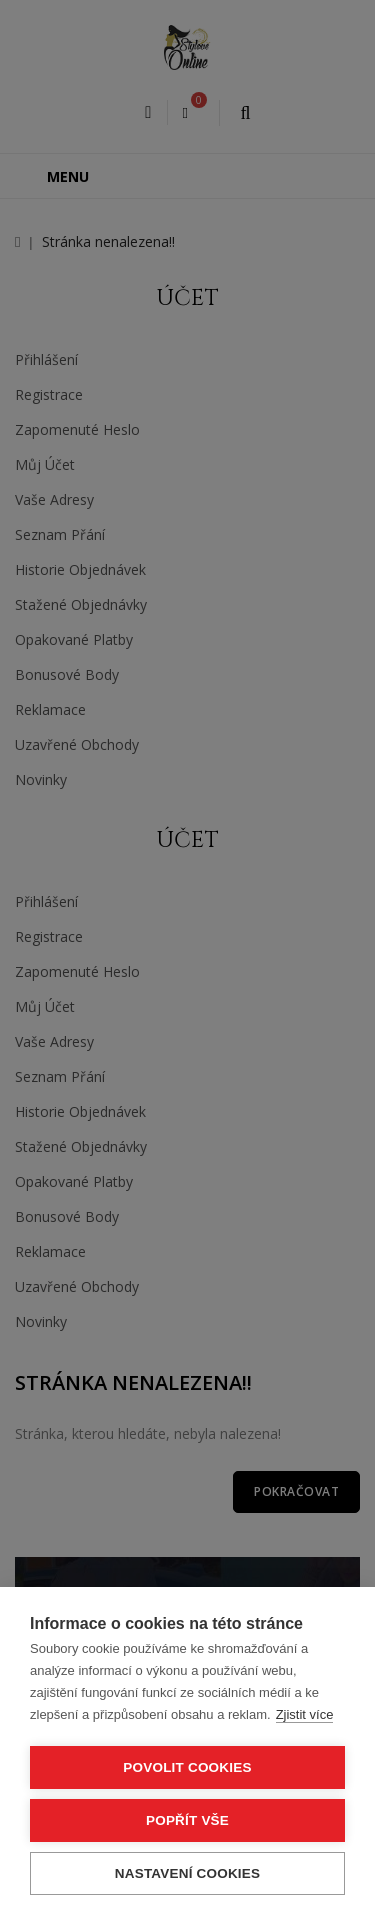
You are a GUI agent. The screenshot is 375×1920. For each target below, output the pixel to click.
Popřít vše (187, 1820)
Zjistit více (305, 1714)
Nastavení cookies (187, 1873)
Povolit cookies (187, 1767)
